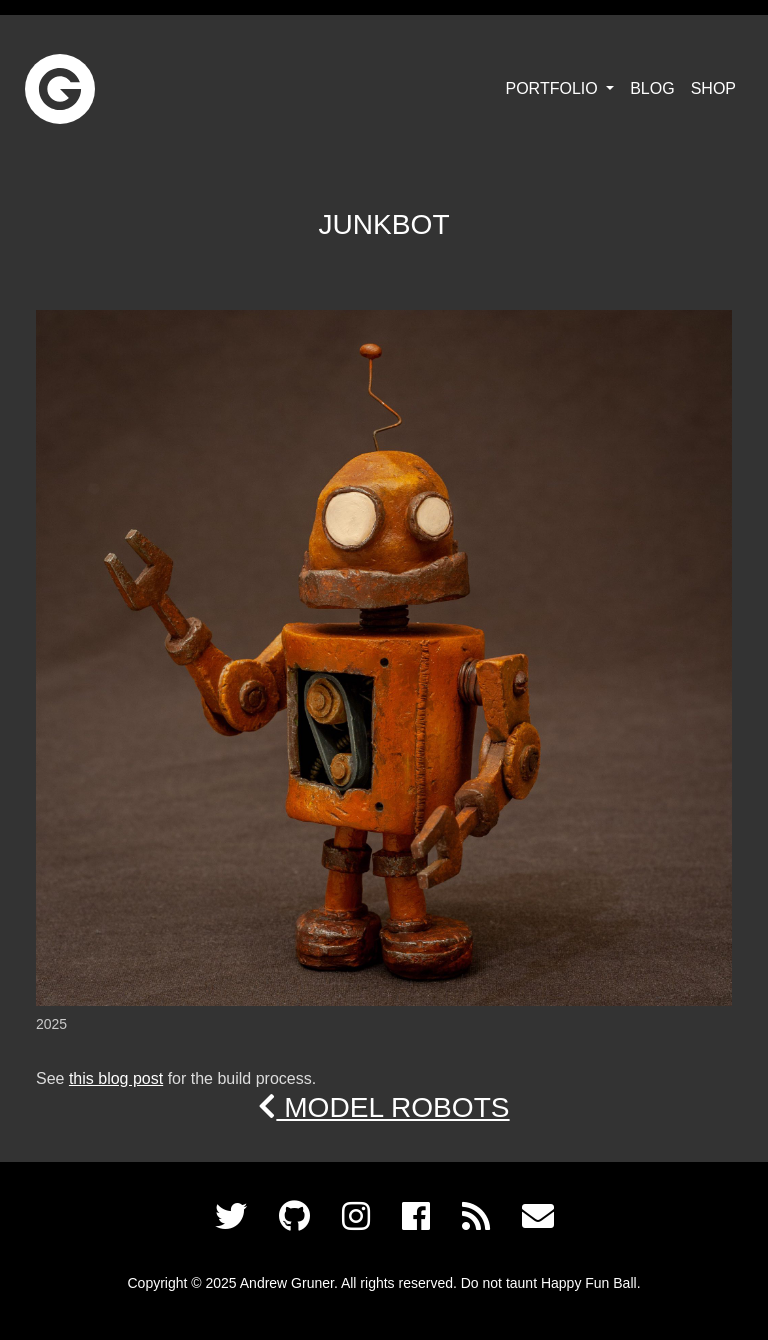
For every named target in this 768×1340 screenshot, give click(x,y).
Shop (713, 88)
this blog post (116, 1078)
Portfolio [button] (554, 88)
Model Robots (383, 1107)
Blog (652, 88)
